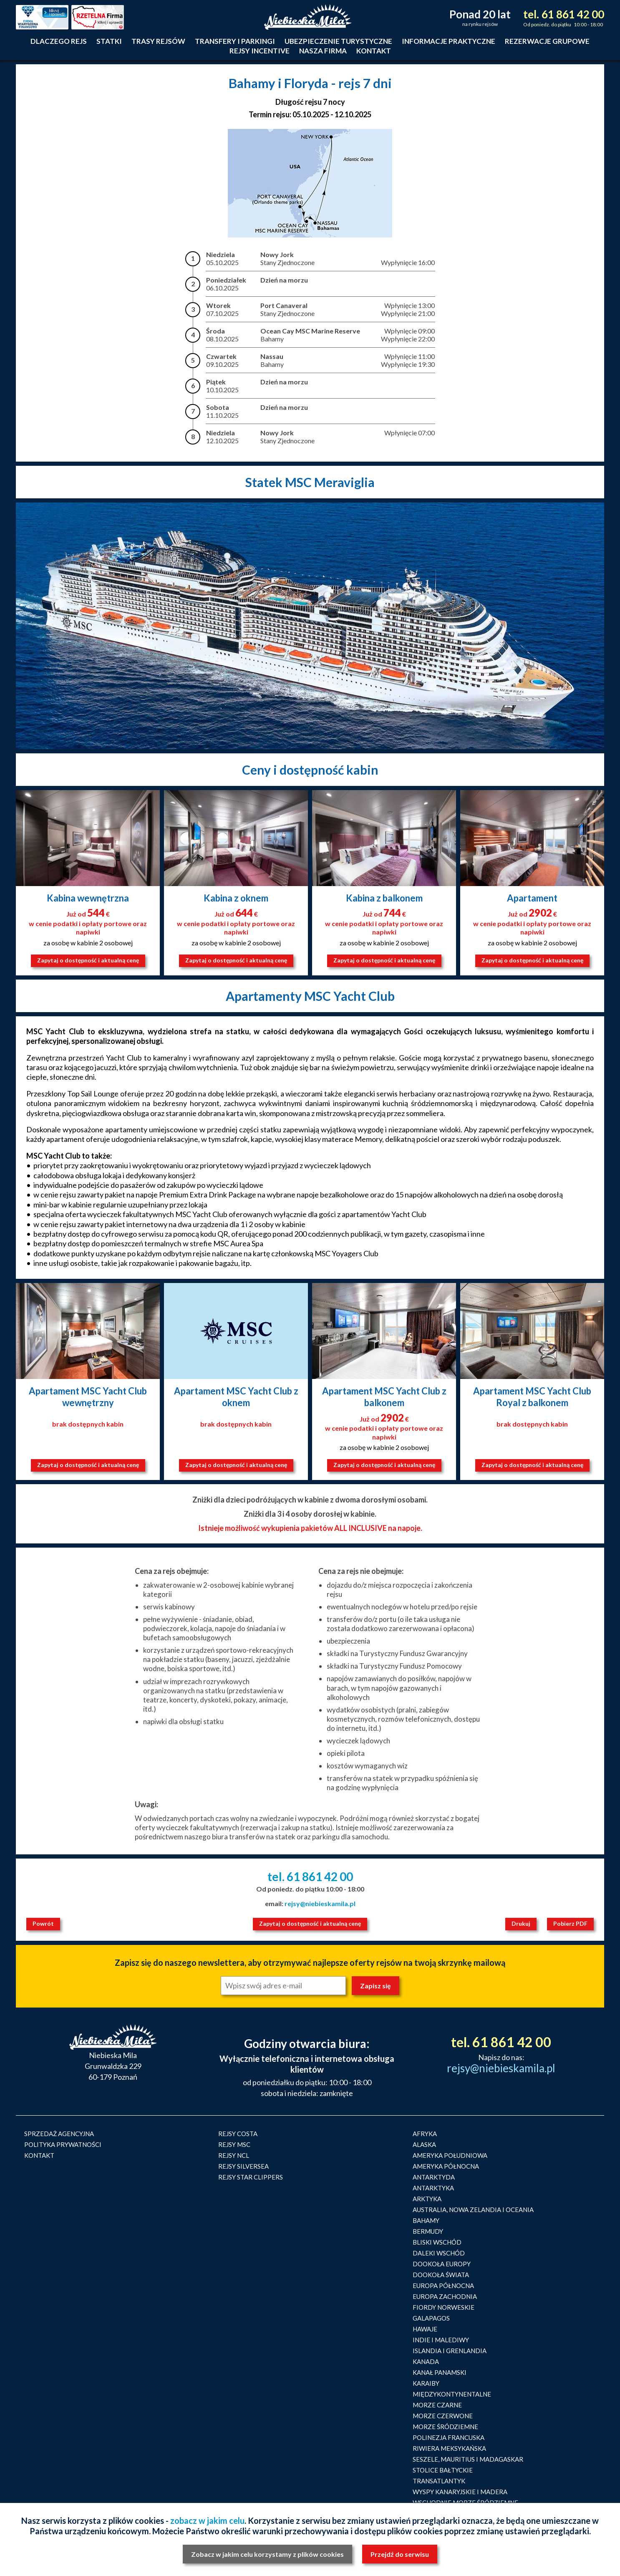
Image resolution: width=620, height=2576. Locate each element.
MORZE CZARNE (437, 2405)
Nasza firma (323, 50)
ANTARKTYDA (434, 2177)
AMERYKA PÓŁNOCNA (446, 2166)
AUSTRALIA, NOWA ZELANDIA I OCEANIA (473, 2209)
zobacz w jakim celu (207, 2520)
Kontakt (373, 50)
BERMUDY (428, 2231)
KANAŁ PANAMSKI (439, 2372)
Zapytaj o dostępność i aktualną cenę (88, 960)
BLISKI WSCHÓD (437, 2242)
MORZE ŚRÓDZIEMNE (445, 2426)
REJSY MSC (234, 2144)
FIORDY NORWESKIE (443, 2307)
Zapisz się (375, 1986)
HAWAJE (425, 2329)
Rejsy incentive (259, 50)
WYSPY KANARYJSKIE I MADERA (460, 2491)
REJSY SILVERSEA (243, 2166)
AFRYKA (425, 2133)
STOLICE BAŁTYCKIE (443, 2470)
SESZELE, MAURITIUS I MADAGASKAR (468, 2459)
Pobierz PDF (570, 1923)
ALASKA (424, 2144)
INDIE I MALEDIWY (441, 2340)
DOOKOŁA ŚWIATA (441, 2274)
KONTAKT (39, 2155)
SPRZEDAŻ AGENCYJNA (59, 2133)
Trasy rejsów (158, 41)
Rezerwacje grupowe (547, 41)
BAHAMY (426, 2220)
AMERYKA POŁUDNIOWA (450, 2155)
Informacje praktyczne (448, 41)
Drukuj (521, 1923)
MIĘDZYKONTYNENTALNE (452, 2394)
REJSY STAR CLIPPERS (250, 2177)
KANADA (426, 2361)
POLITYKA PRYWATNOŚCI (62, 2144)
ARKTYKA (427, 2198)
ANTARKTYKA (433, 2188)
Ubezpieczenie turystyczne (338, 41)
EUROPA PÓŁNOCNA (443, 2285)
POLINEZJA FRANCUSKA (448, 2437)
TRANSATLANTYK (439, 2481)
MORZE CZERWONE (443, 2415)
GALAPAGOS (431, 2318)
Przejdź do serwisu (399, 2554)
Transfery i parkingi (235, 41)
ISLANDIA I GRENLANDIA (449, 2350)
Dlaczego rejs (58, 41)
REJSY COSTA (237, 2133)
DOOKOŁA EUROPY (442, 2264)
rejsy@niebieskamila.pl (320, 1903)
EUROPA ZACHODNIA (445, 2296)
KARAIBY (426, 2383)
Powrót (43, 1923)
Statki (109, 41)
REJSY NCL (233, 2155)
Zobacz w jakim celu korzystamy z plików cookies (267, 2554)
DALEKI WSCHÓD (439, 2253)
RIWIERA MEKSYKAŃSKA (449, 2448)
